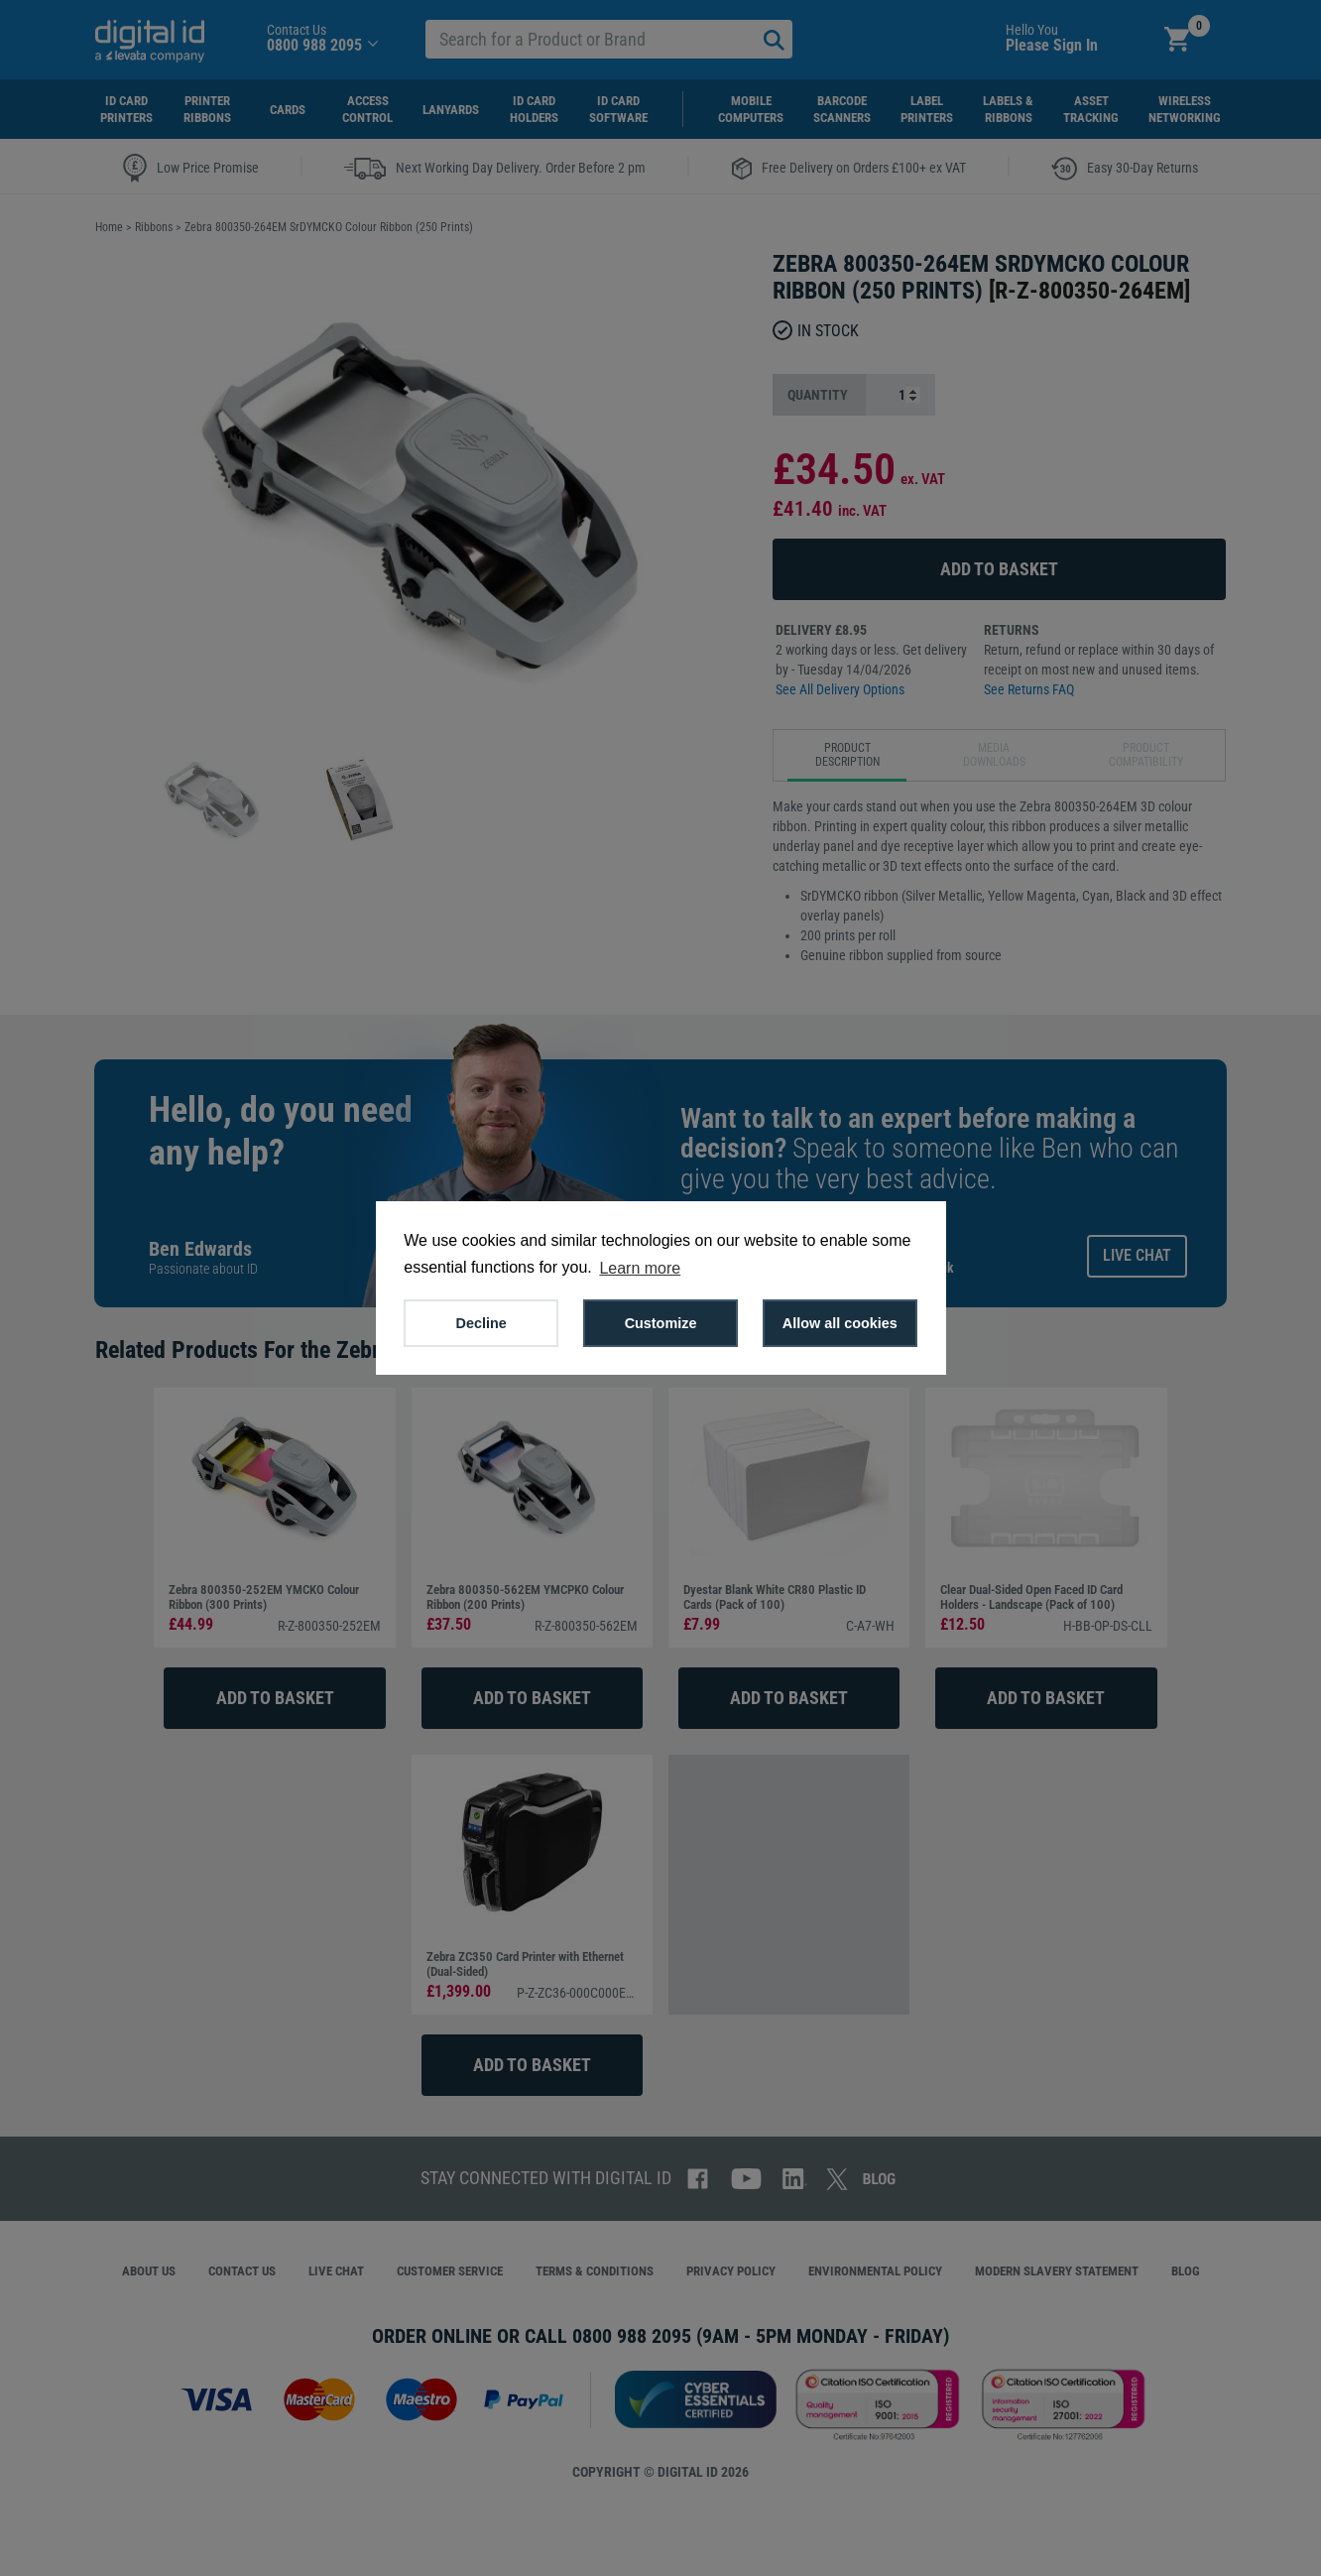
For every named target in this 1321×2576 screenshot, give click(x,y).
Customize (661, 1323)
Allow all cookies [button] (840, 1323)
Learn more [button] (639, 1268)
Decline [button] (481, 1323)
